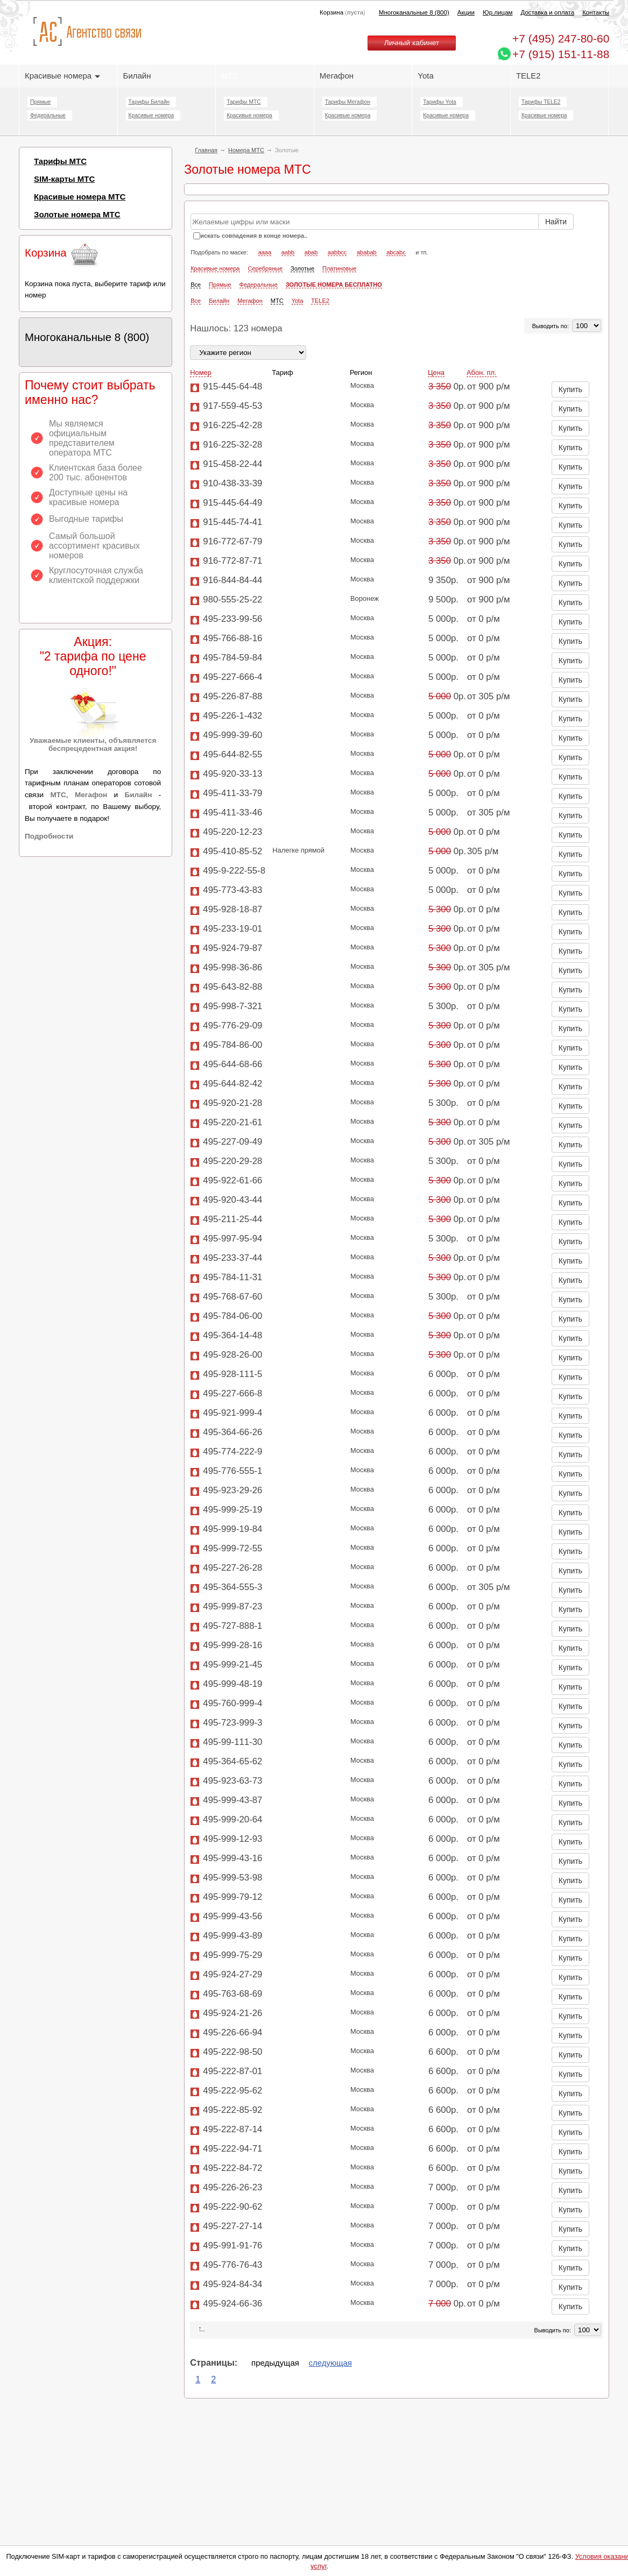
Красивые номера (62, 75)
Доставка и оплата (548, 12)
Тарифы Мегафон (347, 102)
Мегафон (337, 75)
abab (311, 301)
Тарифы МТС (243, 102)
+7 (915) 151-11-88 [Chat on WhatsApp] (560, 54)
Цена (436, 422)
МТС (229, 75)
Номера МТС (246, 150)
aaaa (264, 301)
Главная (206, 150)
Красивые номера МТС (79, 196)
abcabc (395, 301)
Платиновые (339, 317)
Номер (200, 422)
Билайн (137, 75)
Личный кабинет (411, 43)
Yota (425, 75)
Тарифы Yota (439, 102)
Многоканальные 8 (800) (414, 12)
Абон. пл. (482, 422)
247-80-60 (560, 38)
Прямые (40, 102)
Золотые (302, 317)
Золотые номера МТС (77, 214)
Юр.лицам (497, 12)
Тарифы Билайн (149, 102)
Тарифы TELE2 (540, 102)
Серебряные (265, 317)
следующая (330, 2412)
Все (195, 333)
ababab (367, 301)
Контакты (595, 12)
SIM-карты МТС (64, 178)
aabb (287, 301)
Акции (466, 12)
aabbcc (337, 301)
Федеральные (48, 115)
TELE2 (528, 75)
